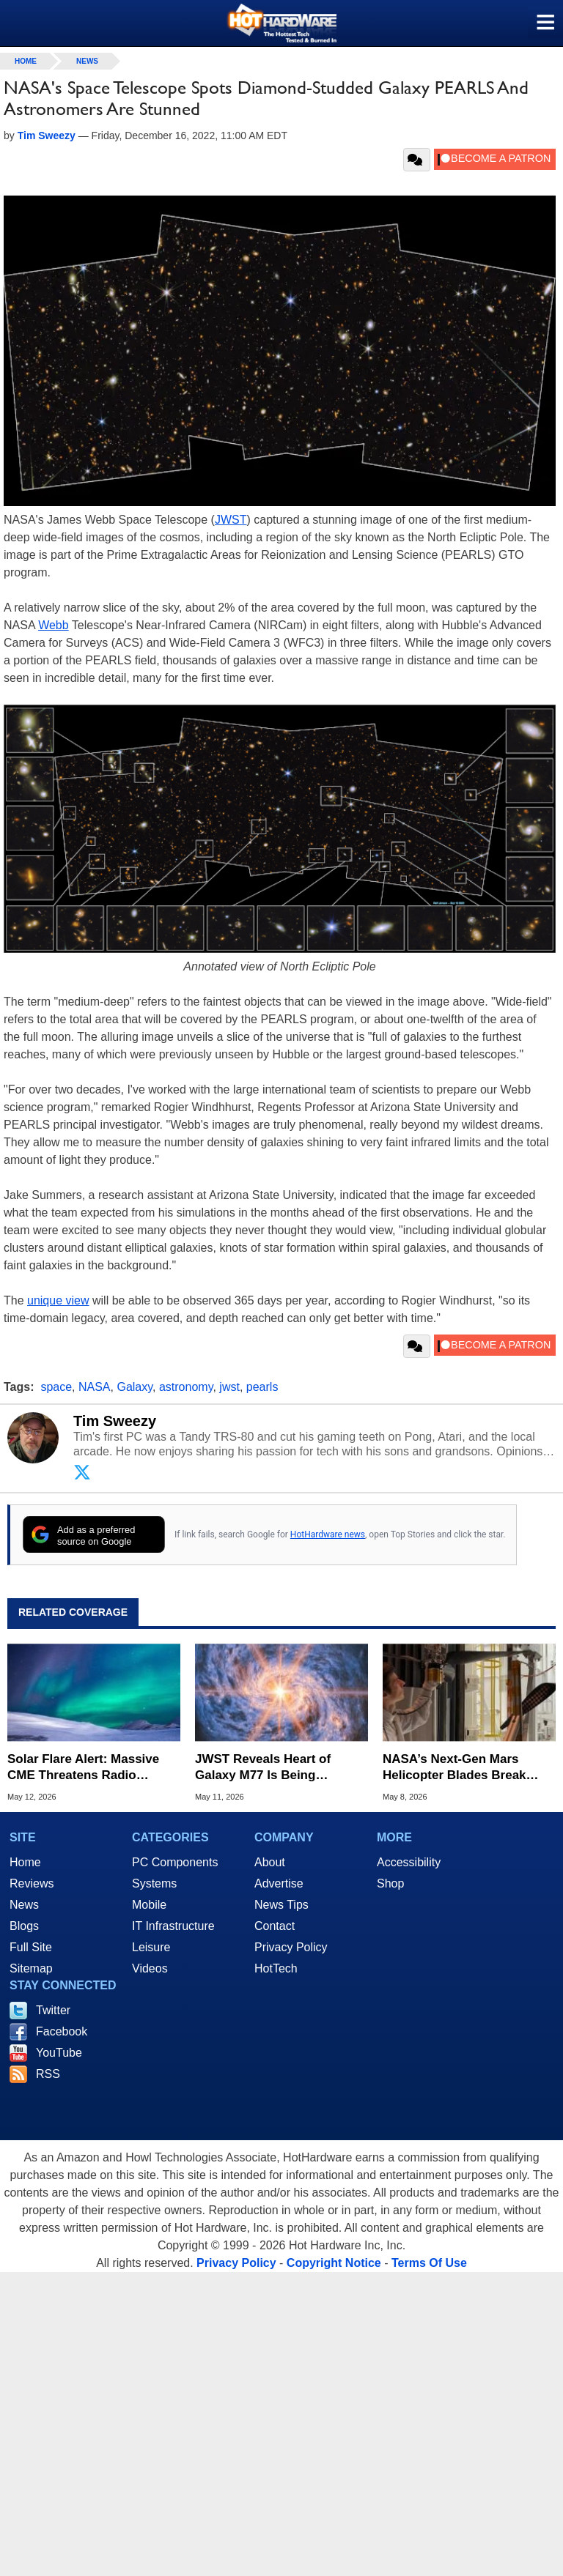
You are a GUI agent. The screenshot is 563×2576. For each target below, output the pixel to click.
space (56, 1387)
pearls (262, 1387)
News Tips (281, 1904)
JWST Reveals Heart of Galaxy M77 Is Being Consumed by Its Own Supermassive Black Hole (271, 1767)
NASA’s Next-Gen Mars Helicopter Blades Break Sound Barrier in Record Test (469, 1767)
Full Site (31, 1947)
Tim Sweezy (114, 1421)
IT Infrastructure (173, 1926)
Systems (154, 1883)
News (87, 61)
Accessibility (409, 1862)
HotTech (276, 1968)
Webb (53, 625)
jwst (229, 1387)
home (26, 61)
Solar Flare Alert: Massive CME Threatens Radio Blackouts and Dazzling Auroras (83, 1767)
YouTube (59, 2052)
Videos (150, 1968)
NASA (94, 1387)
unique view (58, 1300)
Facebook (61, 2031)
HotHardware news (327, 1534)
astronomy (186, 1387)
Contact (274, 1926)
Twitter (53, 2010)
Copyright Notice (334, 2263)
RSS (48, 2074)
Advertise (278, 1883)
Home (25, 1862)
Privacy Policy (291, 1947)
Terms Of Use (429, 2263)
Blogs (24, 1926)
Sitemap (31, 1968)
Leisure (151, 1947)
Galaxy (134, 1387)
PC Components (175, 1862)
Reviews (32, 1883)
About (269, 1862)
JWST (231, 519)
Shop (390, 1883)
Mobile (149, 1904)
